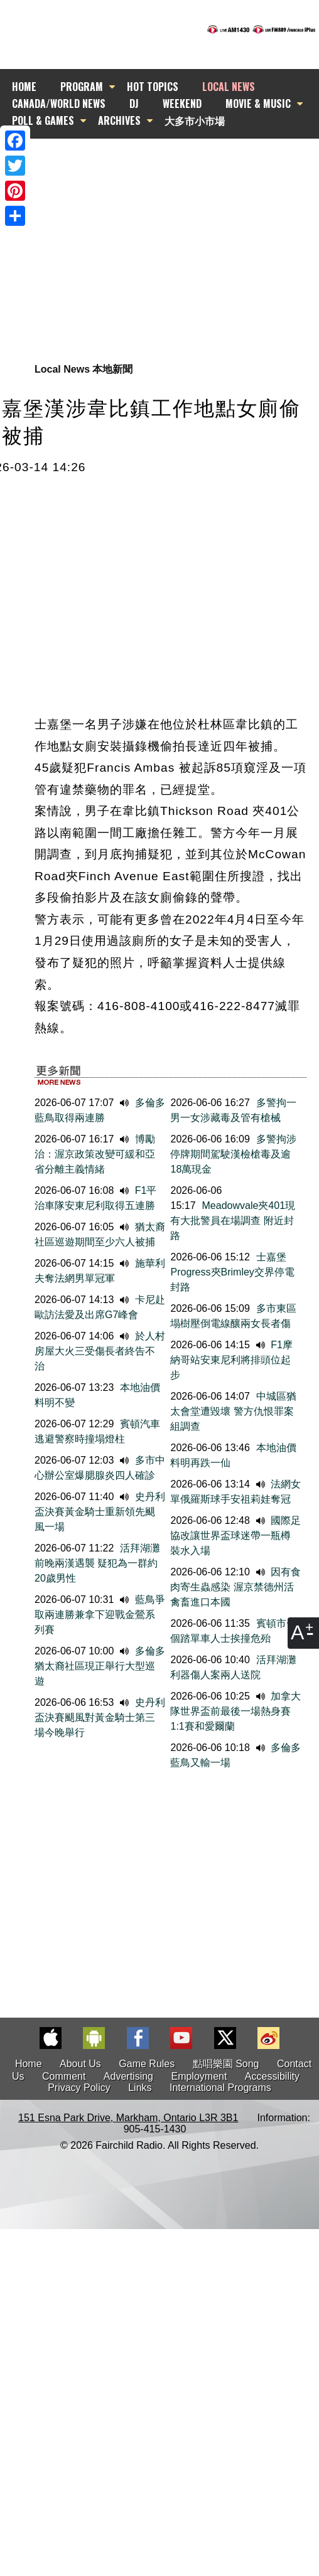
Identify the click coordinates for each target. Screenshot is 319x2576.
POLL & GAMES (43, 120)
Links (139, 2087)
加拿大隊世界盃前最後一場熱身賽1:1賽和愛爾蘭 (235, 1711)
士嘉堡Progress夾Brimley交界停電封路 (232, 1272)
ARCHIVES (119, 120)
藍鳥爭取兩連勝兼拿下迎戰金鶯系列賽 (100, 1614)
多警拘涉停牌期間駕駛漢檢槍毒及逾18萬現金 (233, 1154)
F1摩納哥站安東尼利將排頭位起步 (231, 1359)
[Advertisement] (153, 233)
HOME (24, 86)
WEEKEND (182, 103)
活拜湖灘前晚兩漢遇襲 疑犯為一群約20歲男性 (97, 1563)
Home (28, 2063)
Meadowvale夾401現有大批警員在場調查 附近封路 (232, 1220)
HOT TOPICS (152, 86)
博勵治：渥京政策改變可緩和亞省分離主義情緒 (95, 1154)
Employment (199, 2076)
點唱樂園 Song (227, 2063)
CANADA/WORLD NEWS (58, 103)
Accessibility (272, 2076)
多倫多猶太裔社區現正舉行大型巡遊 (100, 1666)
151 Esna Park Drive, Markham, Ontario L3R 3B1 (128, 2117)
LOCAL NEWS (228, 86)
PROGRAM (81, 86)
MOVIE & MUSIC (258, 103)
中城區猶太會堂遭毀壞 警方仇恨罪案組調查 (233, 1411)
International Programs (220, 2087)
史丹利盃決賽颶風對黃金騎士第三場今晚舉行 (100, 1717)
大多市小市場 (195, 120)
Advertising (128, 2076)
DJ (134, 103)
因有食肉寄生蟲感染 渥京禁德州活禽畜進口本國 (235, 1587)
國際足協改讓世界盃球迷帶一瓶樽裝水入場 (235, 1535)
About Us (80, 2063)
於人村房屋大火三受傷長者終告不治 (100, 1351)
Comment (63, 2076)
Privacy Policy (79, 2087)
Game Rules (147, 2063)
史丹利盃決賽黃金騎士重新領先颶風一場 (100, 1511)
